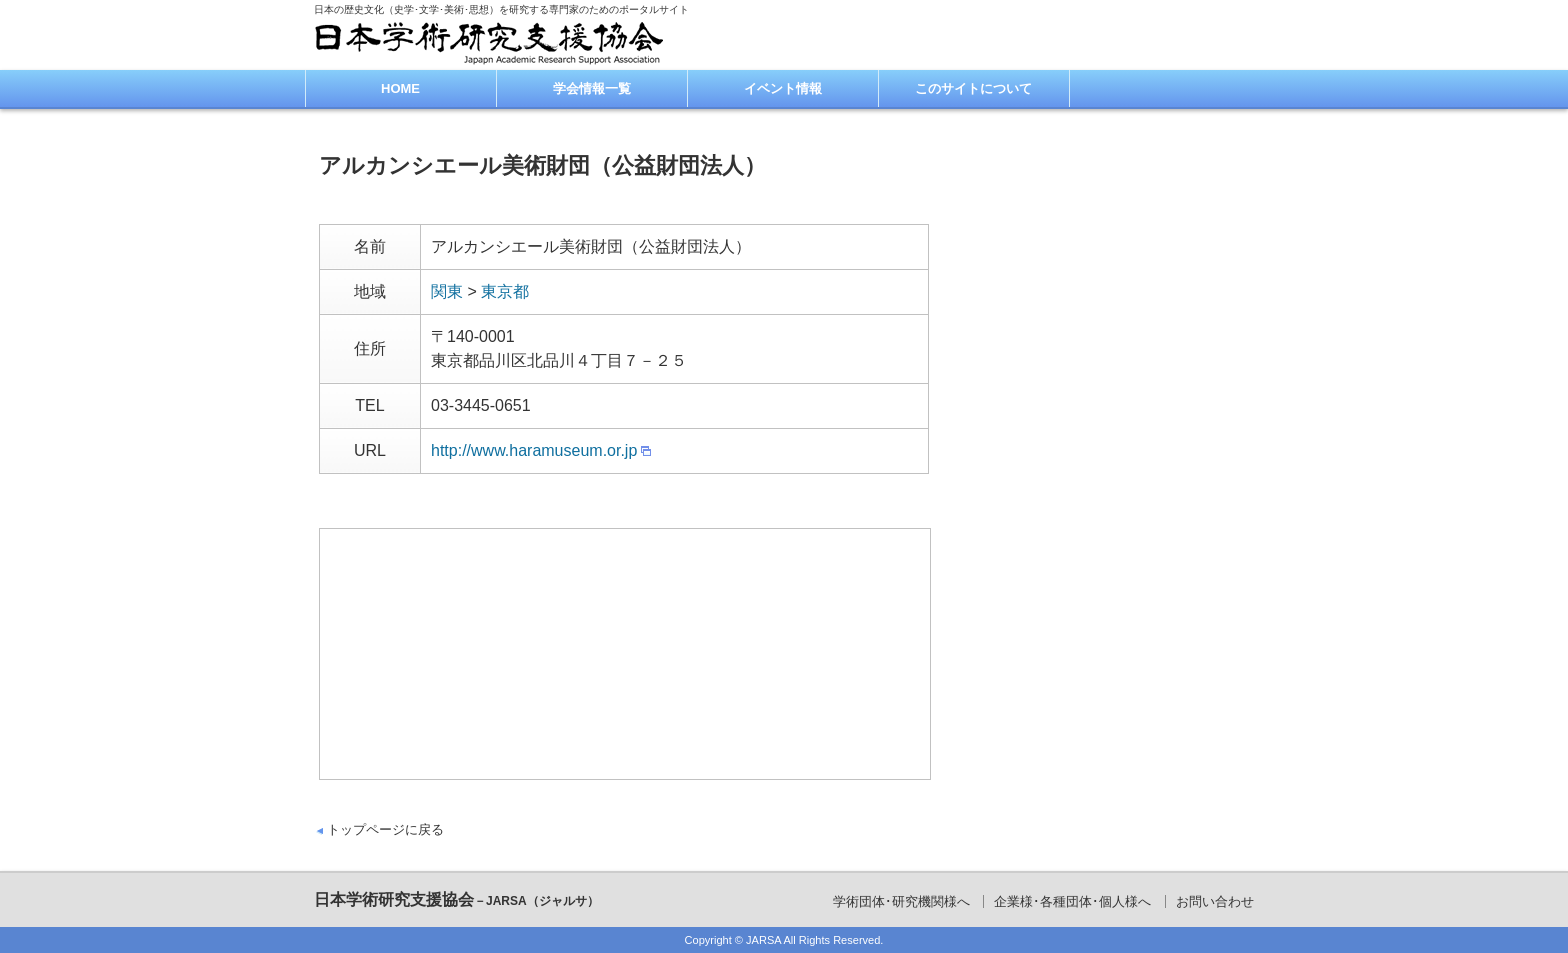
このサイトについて (973, 88)
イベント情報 (783, 88)
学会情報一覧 (592, 88)
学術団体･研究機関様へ (901, 901)
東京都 (505, 291)
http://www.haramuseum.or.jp (534, 450)
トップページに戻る (385, 829)
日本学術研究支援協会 (456, 899)
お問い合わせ (1215, 901)
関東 (447, 291)
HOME (400, 88)
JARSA (763, 940)
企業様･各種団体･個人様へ (1072, 901)
